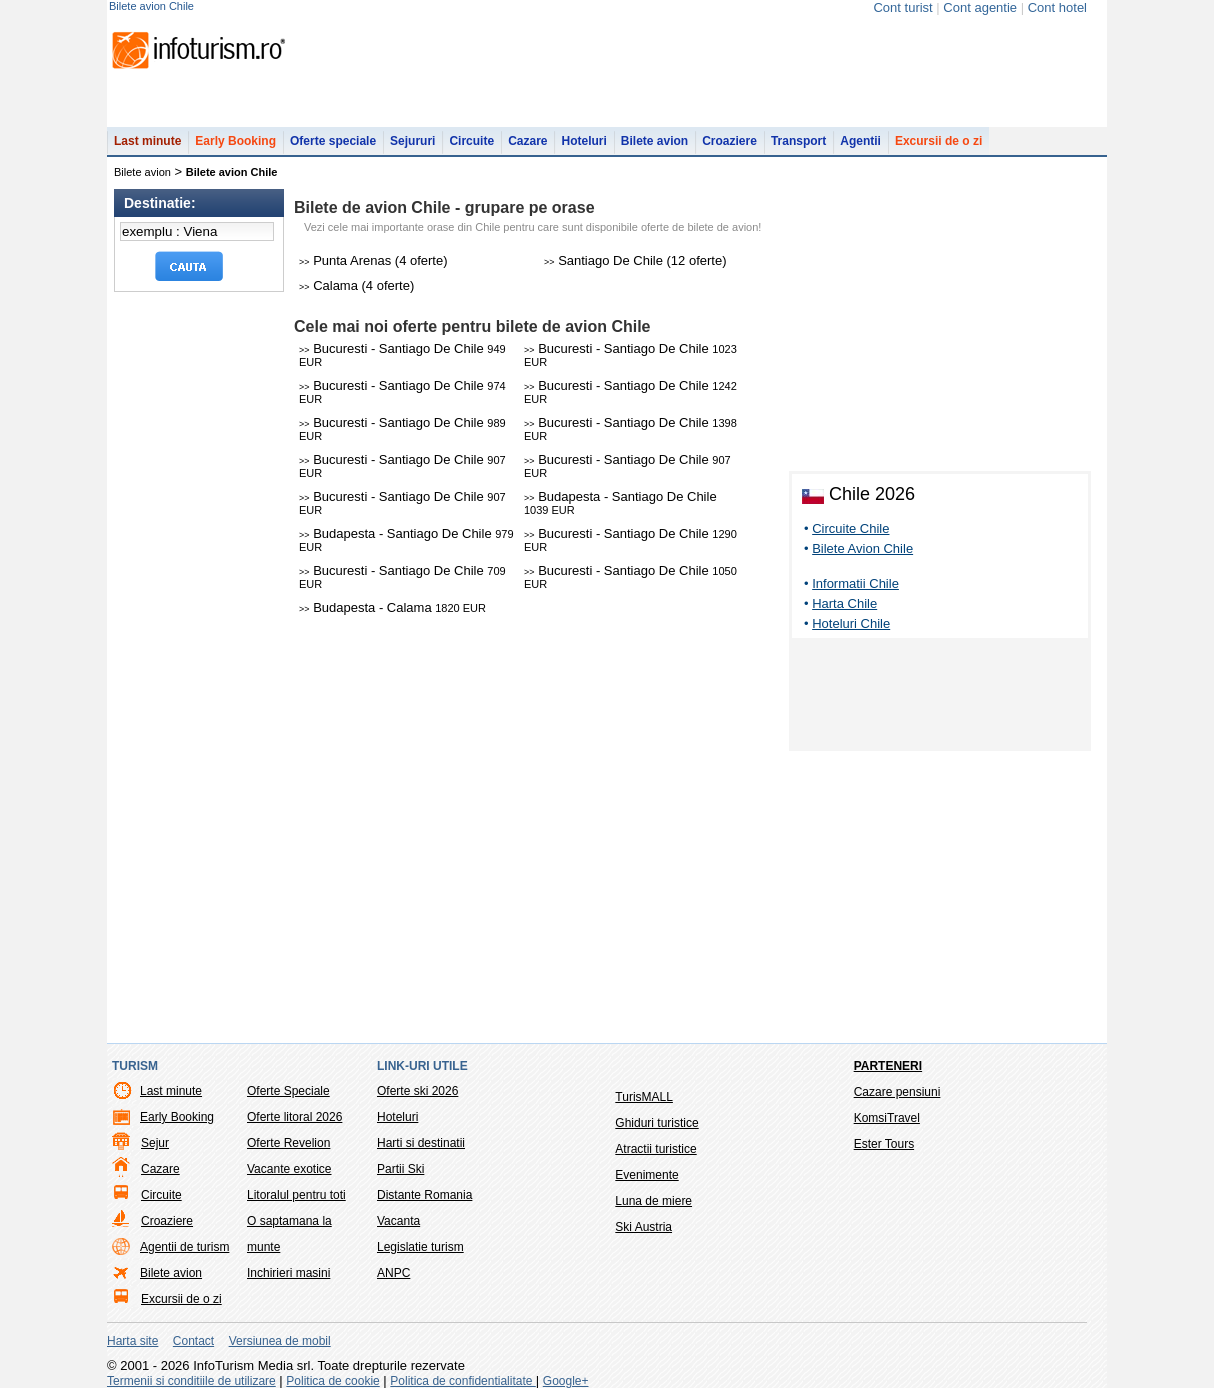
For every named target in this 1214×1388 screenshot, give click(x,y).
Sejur (155, 1143)
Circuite (471, 141)
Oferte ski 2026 (417, 1091)
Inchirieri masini (288, 1273)
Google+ (566, 1381)
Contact (193, 1341)
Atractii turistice (655, 1149)
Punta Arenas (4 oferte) (373, 260)
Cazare (527, 141)
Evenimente (646, 1175)
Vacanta (398, 1221)
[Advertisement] (940, 698)
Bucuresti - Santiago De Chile (402, 354)
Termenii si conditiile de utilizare (191, 1381)
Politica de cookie (332, 1381)
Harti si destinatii (421, 1143)
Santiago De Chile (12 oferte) (635, 260)
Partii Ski (400, 1169)
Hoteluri (583, 141)
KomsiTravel (887, 1118)
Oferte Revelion (288, 1143)
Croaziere (729, 141)
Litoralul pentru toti (296, 1195)
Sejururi (412, 141)
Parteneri (888, 1066)
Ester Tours (884, 1144)
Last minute (147, 141)
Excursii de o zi (938, 141)
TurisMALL (644, 1097)
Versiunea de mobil (280, 1341)
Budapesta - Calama (392, 607)
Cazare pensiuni (897, 1092)
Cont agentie (980, 7)
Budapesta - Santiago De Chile (620, 502)
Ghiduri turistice (656, 1123)
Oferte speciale (333, 141)
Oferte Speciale (288, 1091)
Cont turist (902, 7)
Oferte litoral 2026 (294, 1117)
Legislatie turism (420, 1247)
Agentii (860, 141)
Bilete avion (654, 141)
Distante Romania (424, 1195)
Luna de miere (653, 1201)
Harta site (132, 1341)
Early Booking (235, 141)
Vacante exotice (289, 1169)
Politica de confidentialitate (462, 1381)
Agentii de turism (184, 1247)
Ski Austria (643, 1227)
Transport (798, 141)
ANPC (393, 1273)
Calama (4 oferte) (356, 285)
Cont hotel (1057, 7)
